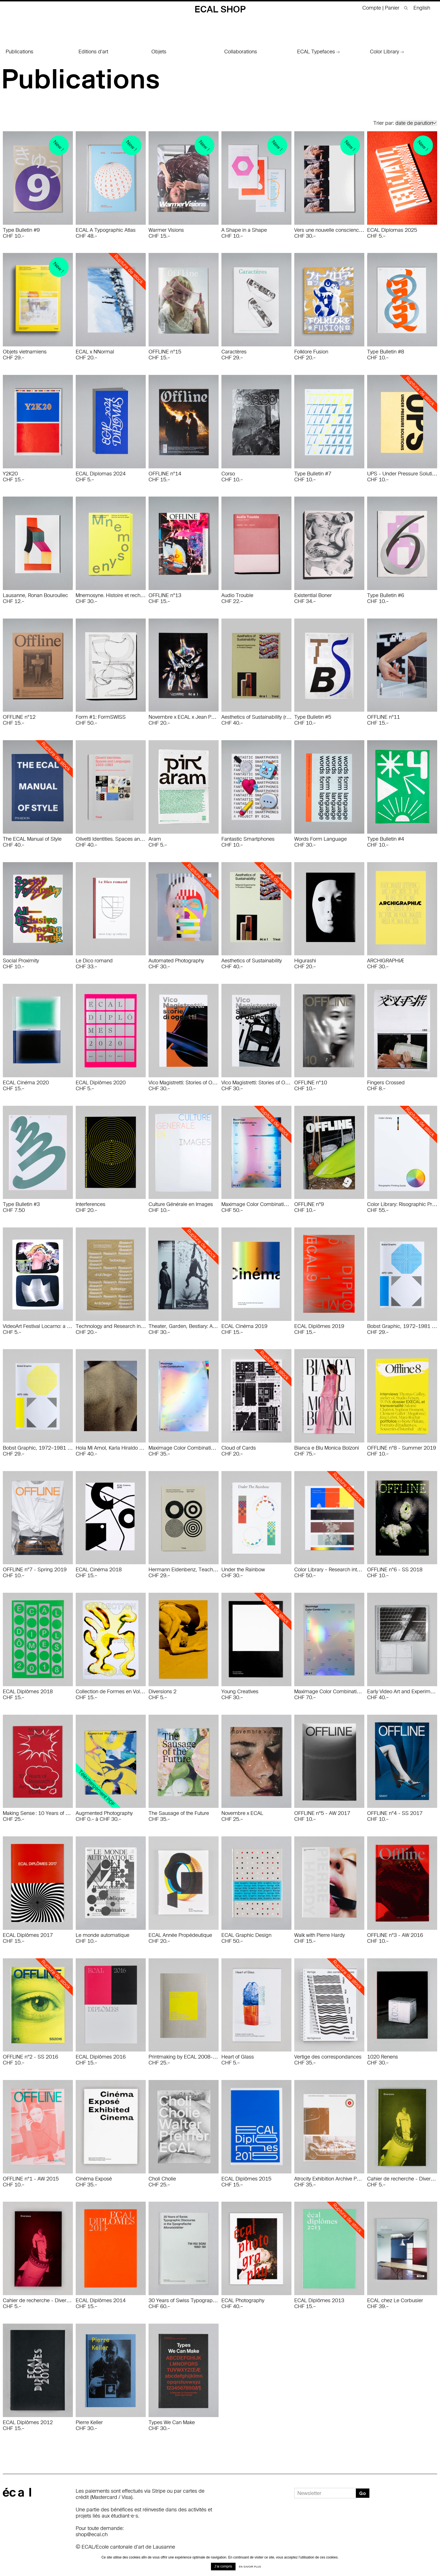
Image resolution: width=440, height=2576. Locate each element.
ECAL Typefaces (318, 51)
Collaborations (240, 51)
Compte (371, 8)
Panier (393, 8)
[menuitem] (419, 7)
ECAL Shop (220, 8)
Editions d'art (93, 51)
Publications (19, 51)
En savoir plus (250, 2566)
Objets (158, 51)
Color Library (387, 51)
